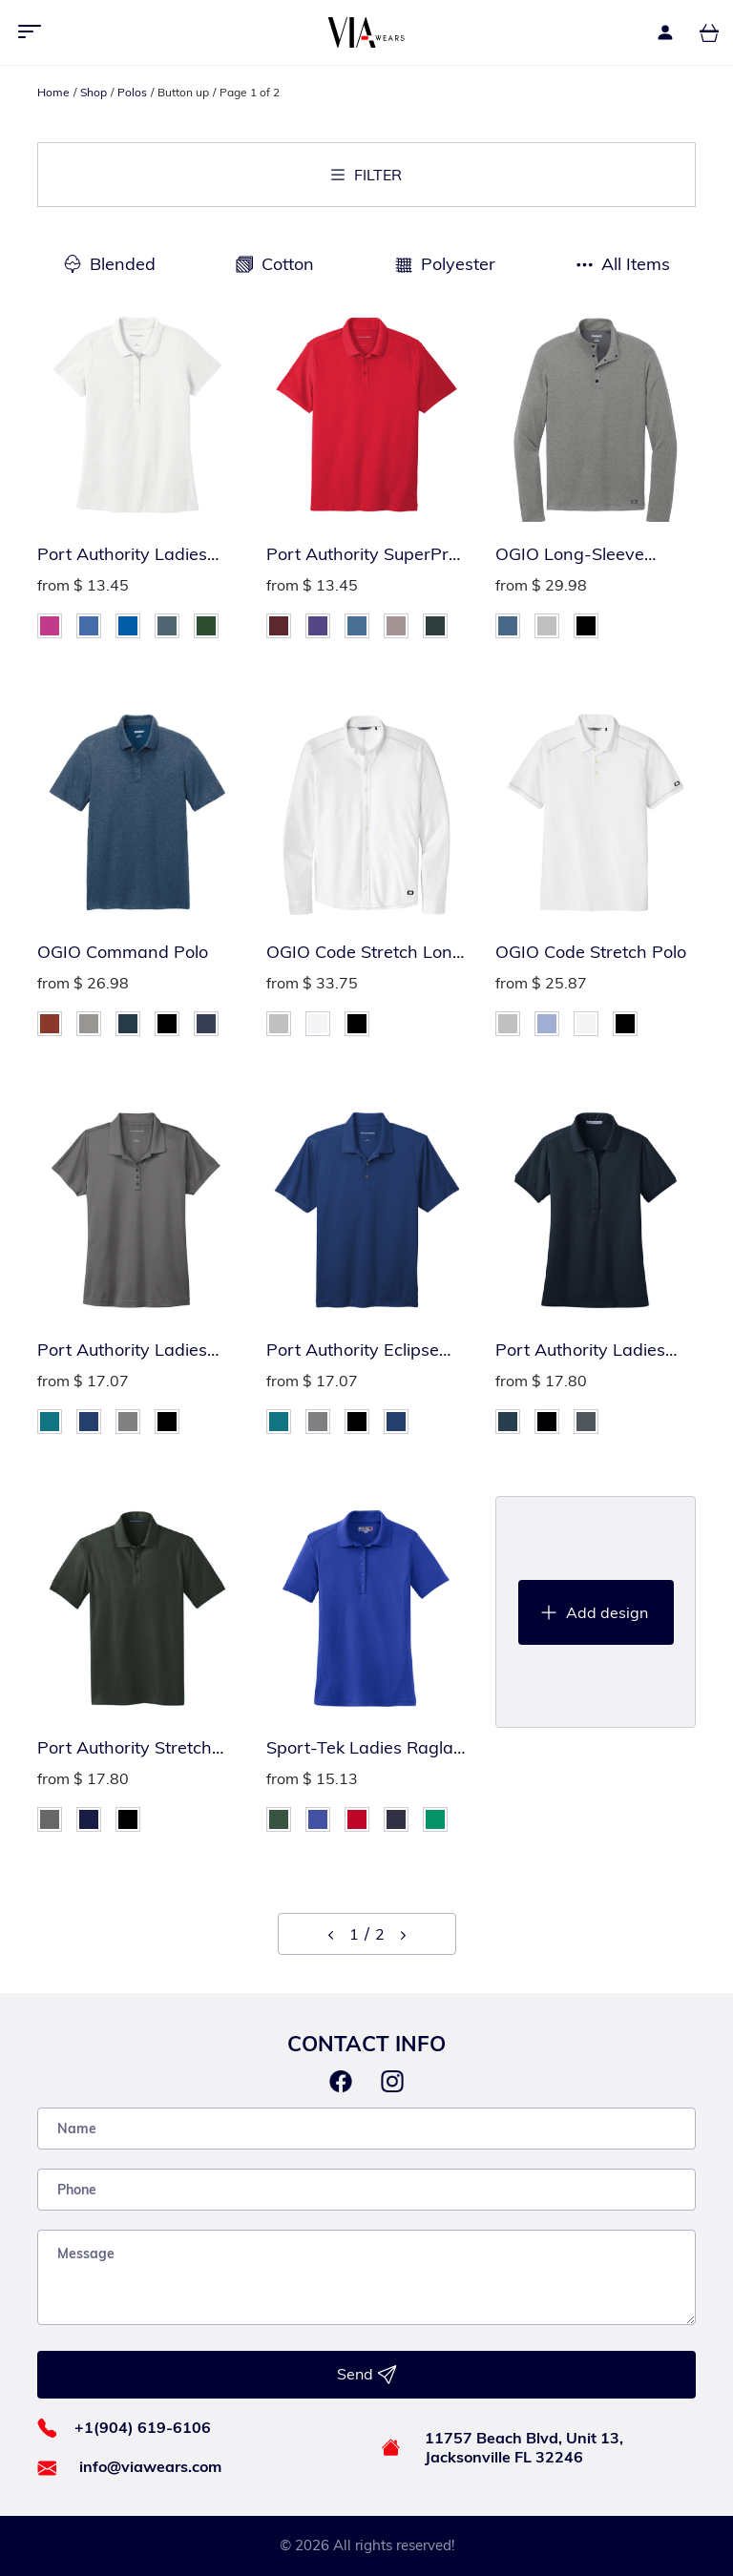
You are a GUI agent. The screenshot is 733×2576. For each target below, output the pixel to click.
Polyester (458, 264)
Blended (123, 264)
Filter (366, 174)
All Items (635, 264)
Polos (132, 92)
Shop (93, 92)
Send (367, 2374)
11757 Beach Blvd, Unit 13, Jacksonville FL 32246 (524, 2447)
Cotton (288, 264)
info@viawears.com (150, 2466)
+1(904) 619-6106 (142, 2427)
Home (53, 92)
